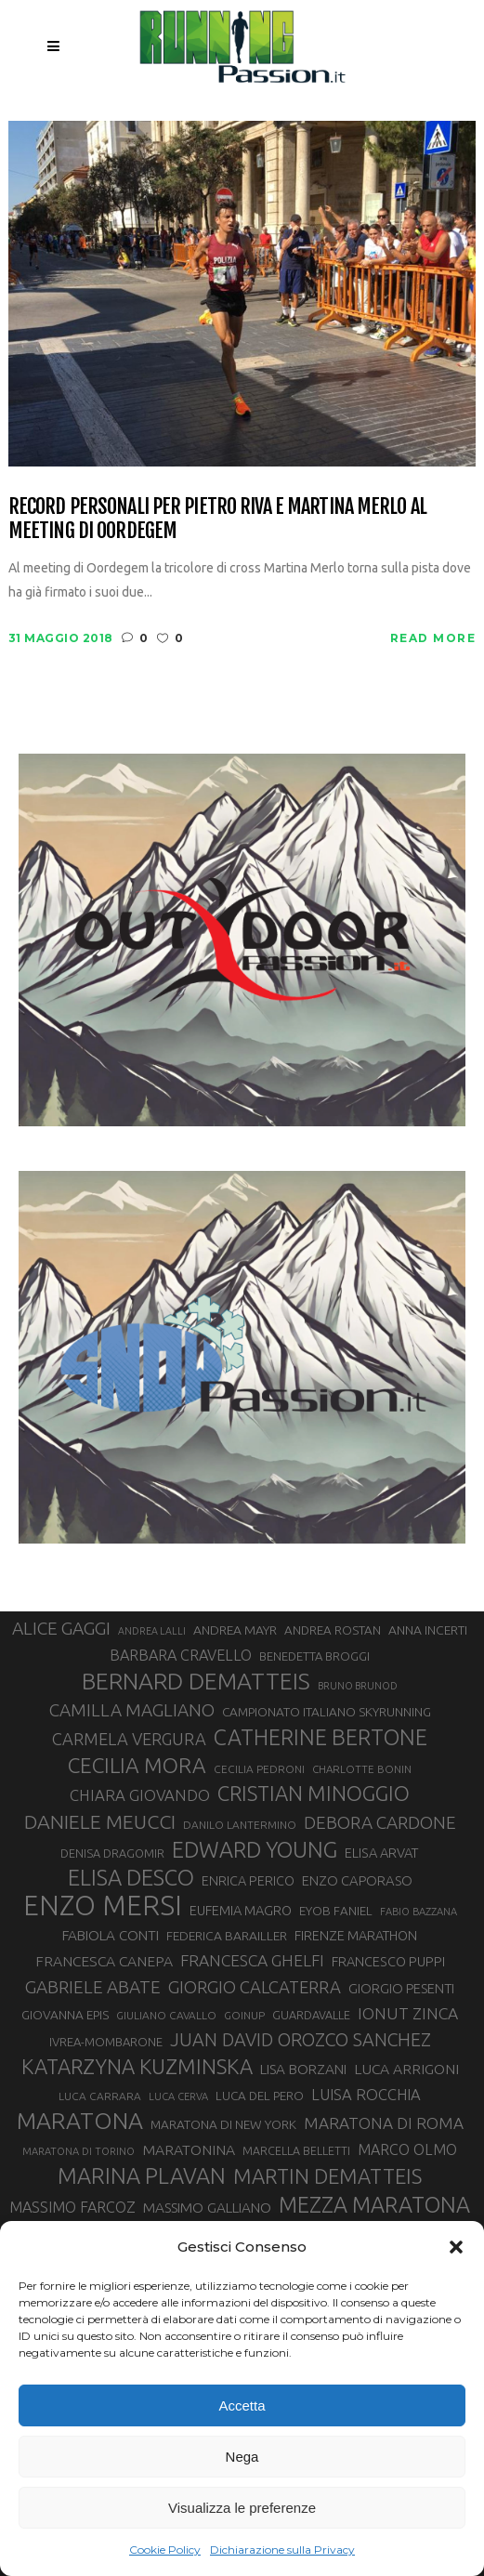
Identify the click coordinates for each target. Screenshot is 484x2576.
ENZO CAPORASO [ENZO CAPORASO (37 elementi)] (357, 1880)
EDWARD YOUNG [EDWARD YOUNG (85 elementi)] (254, 1849)
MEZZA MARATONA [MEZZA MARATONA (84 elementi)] (374, 2204)
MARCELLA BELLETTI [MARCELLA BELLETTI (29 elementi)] (296, 2150)
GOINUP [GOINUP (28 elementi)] (244, 2015)
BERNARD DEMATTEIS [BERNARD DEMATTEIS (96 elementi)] (196, 1681)
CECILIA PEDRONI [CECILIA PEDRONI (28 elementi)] (259, 1769)
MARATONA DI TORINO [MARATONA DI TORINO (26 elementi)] (78, 2151)
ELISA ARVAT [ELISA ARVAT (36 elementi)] (382, 1852)
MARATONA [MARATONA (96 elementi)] (80, 2121)
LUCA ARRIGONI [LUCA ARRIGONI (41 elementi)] (406, 2068)
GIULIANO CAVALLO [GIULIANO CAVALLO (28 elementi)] (166, 2015)
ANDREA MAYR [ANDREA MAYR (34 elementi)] (235, 1630)
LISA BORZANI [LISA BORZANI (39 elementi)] (303, 2069)
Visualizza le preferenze (242, 2508)
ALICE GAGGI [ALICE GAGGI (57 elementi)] (61, 1628)
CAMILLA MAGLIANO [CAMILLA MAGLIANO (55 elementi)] (132, 1710)
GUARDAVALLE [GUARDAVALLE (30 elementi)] (311, 2014)
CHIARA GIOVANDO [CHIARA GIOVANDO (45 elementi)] (140, 1795)
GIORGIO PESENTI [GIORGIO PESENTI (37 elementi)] (401, 1988)
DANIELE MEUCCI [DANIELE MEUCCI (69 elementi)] (100, 1821)
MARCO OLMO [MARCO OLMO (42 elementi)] (407, 2149)
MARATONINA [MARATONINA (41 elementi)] (188, 2149)
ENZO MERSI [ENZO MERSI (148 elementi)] (102, 1906)
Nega (242, 2456)
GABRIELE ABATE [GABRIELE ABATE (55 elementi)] (93, 1987)
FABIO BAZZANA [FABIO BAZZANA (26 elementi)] (418, 1911)
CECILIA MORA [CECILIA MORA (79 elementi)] (137, 1765)
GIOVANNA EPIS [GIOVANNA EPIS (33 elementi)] (65, 2014)
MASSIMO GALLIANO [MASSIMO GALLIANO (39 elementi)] (207, 2207)
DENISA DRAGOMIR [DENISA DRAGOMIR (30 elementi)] (112, 1853)
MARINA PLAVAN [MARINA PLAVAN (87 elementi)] (142, 2175)
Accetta (241, 2405)
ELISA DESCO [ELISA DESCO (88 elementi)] (131, 1878)
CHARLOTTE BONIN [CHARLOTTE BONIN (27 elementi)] (362, 1769)
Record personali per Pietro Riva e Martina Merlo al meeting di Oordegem (217, 518)
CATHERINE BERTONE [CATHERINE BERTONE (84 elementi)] (320, 1737)
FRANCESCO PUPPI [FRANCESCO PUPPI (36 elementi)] (388, 1961)
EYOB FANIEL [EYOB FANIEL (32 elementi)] (336, 1911)
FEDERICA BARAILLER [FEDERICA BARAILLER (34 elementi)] (226, 1935)
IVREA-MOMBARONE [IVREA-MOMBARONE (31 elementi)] (106, 2041)
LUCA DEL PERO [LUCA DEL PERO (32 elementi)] (260, 2096)
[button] (456, 2247)
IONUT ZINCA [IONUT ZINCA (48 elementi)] (408, 2013)
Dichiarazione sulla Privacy (282, 2549)
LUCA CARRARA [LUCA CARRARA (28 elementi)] (100, 2096)
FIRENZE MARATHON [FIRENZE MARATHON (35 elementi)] (355, 1935)
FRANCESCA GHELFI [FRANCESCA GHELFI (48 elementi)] (252, 1960)
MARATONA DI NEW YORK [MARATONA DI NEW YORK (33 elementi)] (223, 2124)
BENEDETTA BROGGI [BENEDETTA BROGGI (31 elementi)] (314, 1656)
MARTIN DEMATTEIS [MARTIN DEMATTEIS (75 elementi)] (327, 2176)
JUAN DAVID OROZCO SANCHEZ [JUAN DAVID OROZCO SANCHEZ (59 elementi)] (300, 2040)
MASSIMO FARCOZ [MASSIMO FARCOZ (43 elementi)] (72, 2207)
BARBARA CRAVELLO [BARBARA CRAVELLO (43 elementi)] (181, 1655)
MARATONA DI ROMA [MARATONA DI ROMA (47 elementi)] (384, 2123)
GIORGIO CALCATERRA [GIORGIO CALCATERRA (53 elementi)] (254, 1987)
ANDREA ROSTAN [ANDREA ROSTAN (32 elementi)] (332, 1630)
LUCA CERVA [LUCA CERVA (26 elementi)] (178, 2096)
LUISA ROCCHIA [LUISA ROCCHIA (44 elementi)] (366, 2094)
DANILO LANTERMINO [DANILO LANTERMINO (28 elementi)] (239, 1825)
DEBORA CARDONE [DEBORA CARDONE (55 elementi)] (380, 1822)
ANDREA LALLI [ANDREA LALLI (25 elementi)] (152, 1630)
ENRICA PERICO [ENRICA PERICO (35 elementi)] (248, 1880)
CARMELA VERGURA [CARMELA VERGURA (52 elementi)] (129, 1738)
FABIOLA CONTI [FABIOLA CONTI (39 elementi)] (110, 1935)
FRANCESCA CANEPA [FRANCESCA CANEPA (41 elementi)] (104, 1960)
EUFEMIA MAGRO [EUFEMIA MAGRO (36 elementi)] (241, 1910)
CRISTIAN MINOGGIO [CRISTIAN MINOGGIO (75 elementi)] (313, 1793)
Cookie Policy (165, 2549)
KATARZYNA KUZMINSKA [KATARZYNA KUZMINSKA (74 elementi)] (137, 2066)
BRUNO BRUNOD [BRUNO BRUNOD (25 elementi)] (358, 1685)
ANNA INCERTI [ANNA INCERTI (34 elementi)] (427, 1630)
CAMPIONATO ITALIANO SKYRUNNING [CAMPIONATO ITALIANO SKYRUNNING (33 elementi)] (326, 1711)
